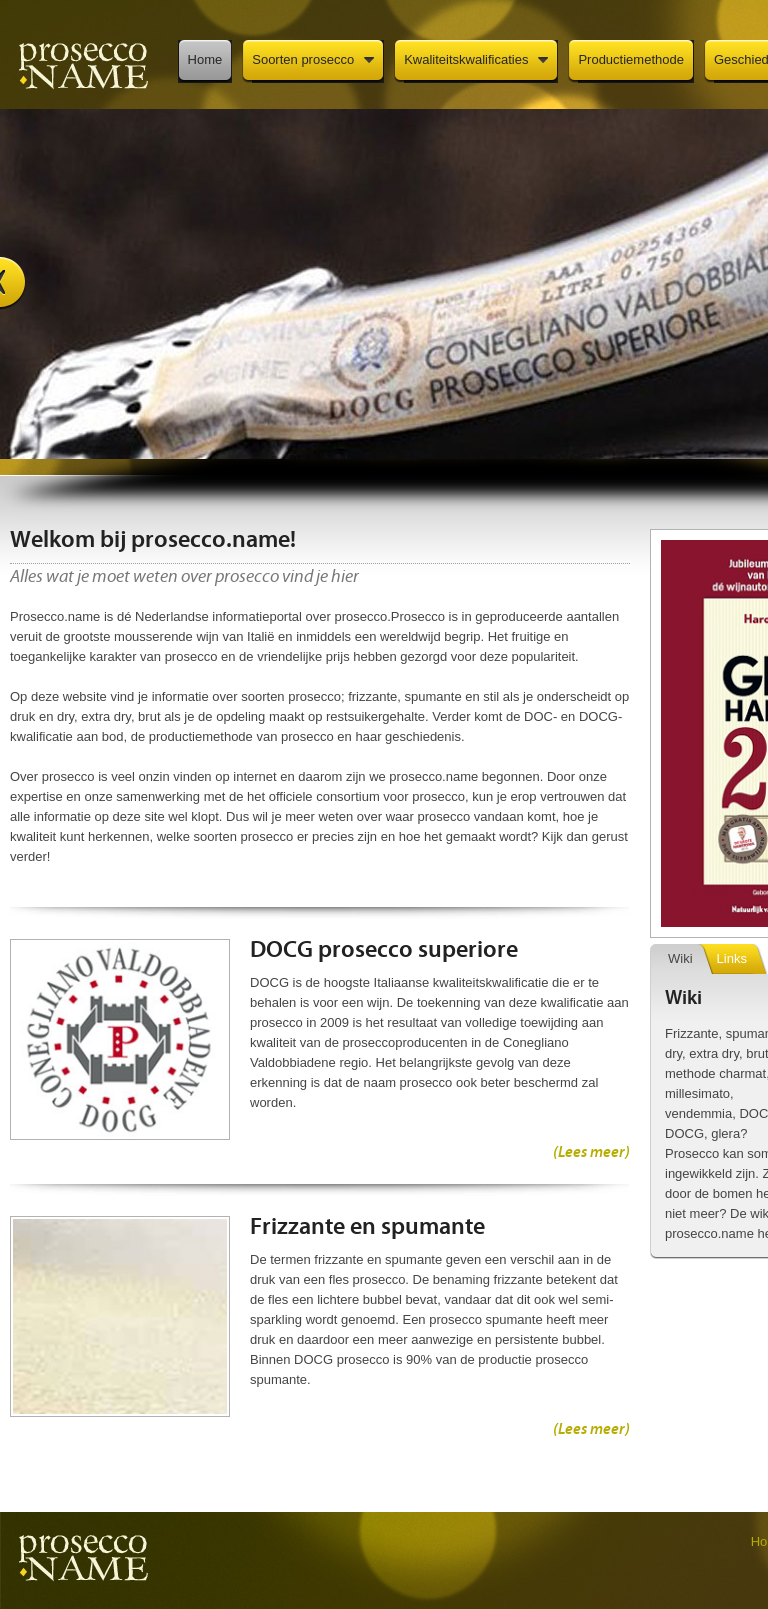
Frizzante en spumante (367, 1228)
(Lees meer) (591, 1153)
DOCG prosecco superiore (384, 951)
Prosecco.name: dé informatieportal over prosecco (82, 65)
